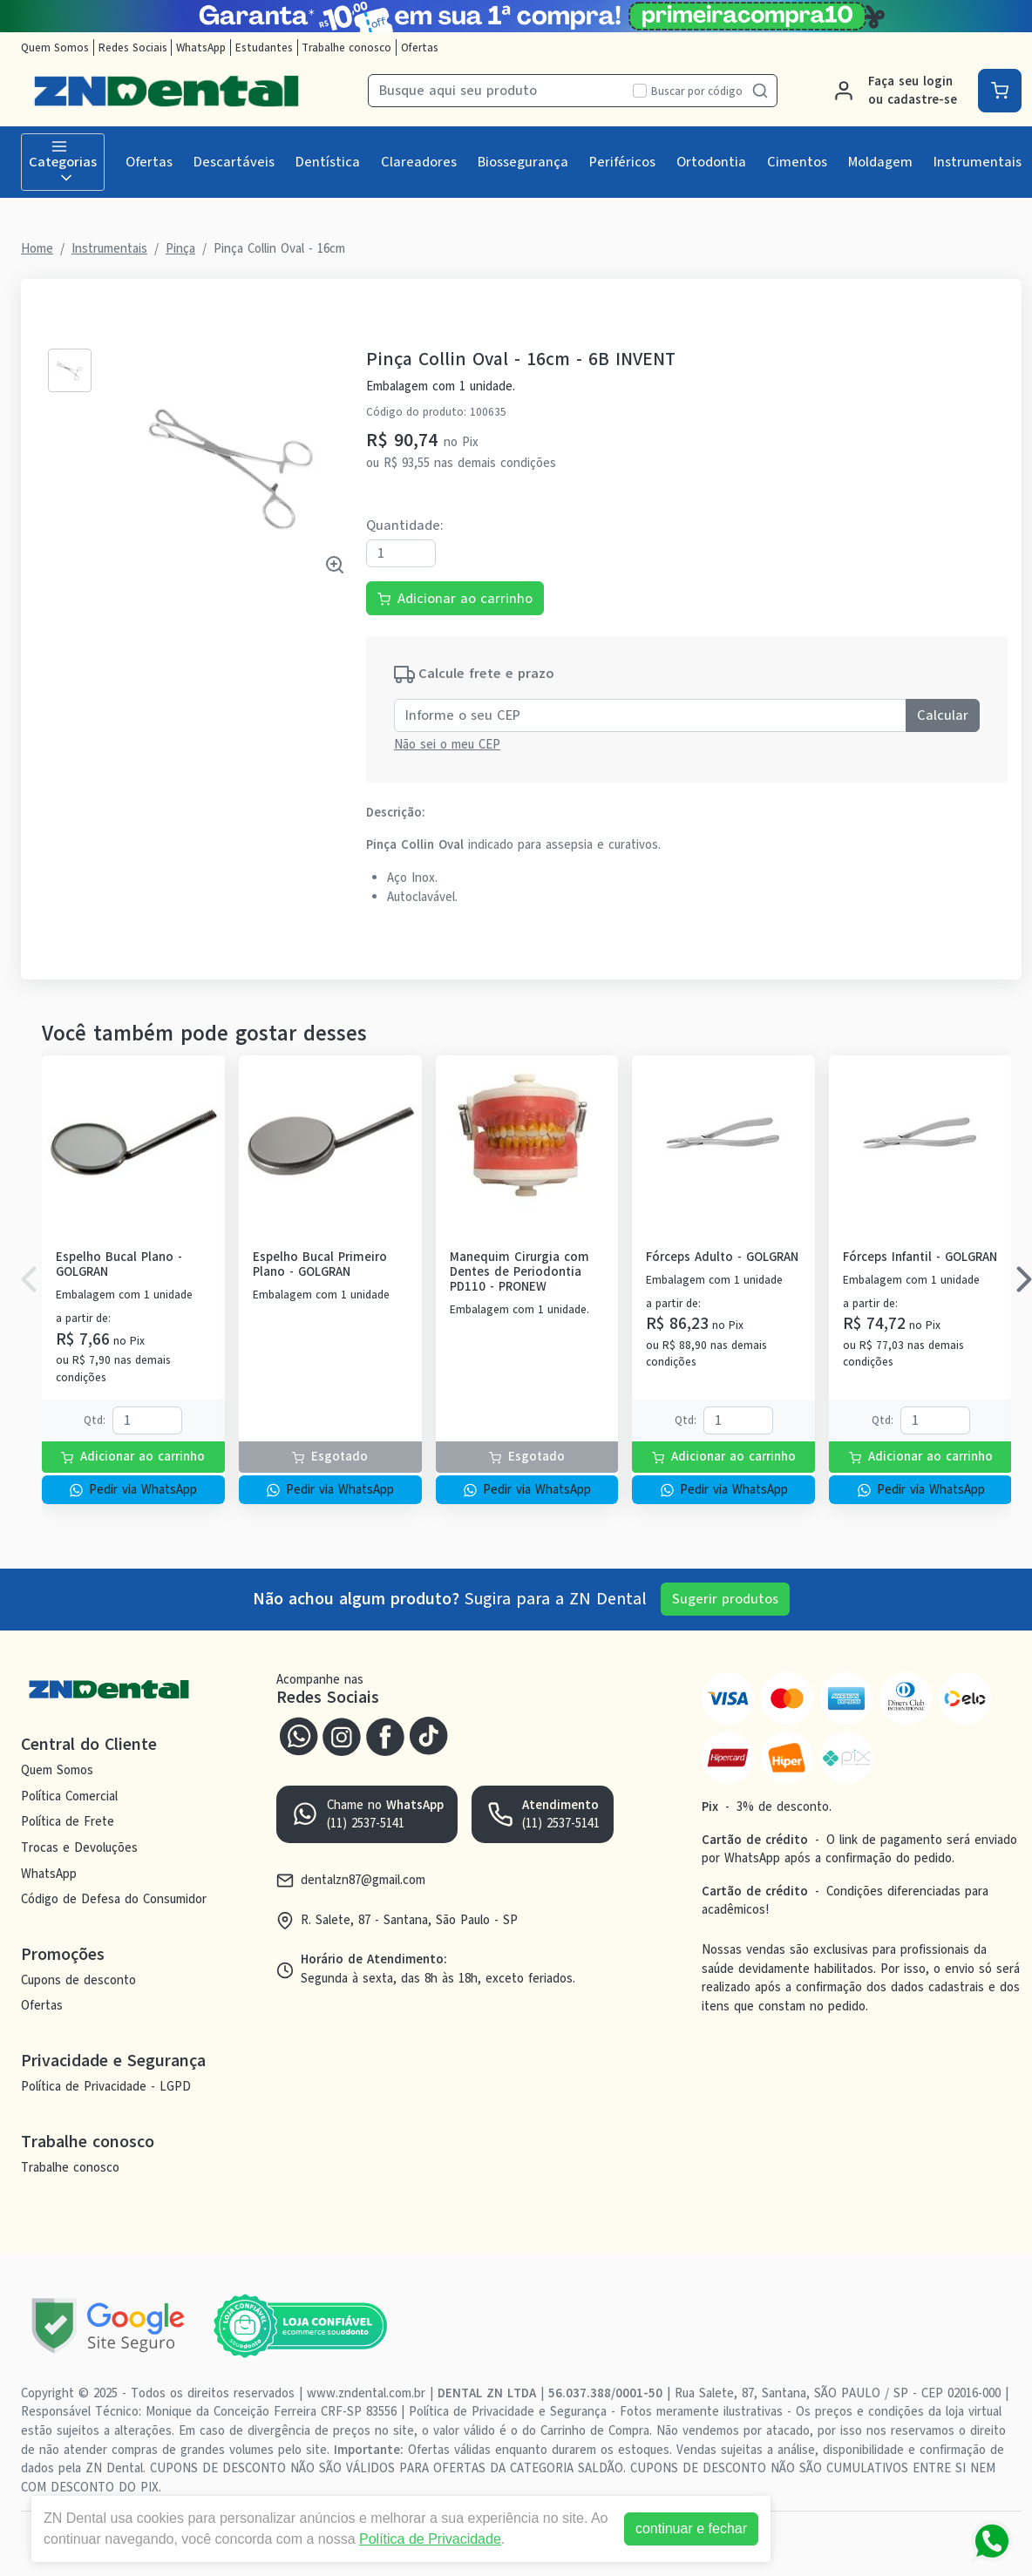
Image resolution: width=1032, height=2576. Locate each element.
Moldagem (880, 162)
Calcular (942, 715)
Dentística (327, 162)
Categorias (63, 162)
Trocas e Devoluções (79, 1847)
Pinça (180, 248)
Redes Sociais (132, 47)
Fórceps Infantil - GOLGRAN (920, 1257)
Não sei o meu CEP (447, 744)
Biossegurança (523, 162)
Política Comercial (69, 1796)
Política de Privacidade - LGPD (106, 2086)
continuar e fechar (691, 2528)
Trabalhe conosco (346, 47)
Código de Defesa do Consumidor (114, 1899)
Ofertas (419, 47)
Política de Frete (67, 1821)
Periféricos (622, 162)
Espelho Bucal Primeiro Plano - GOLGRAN (320, 1265)
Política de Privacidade (430, 2539)
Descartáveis (234, 162)
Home (37, 248)
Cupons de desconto (78, 1980)
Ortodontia (711, 162)
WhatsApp (201, 47)
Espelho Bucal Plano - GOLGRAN (119, 1265)
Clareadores (419, 162)
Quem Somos (55, 47)
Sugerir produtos (725, 1599)
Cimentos (797, 162)
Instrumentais (978, 162)
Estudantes (264, 47)
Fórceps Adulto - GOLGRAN (722, 1257)
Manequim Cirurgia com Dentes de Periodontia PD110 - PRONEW (519, 1272)
